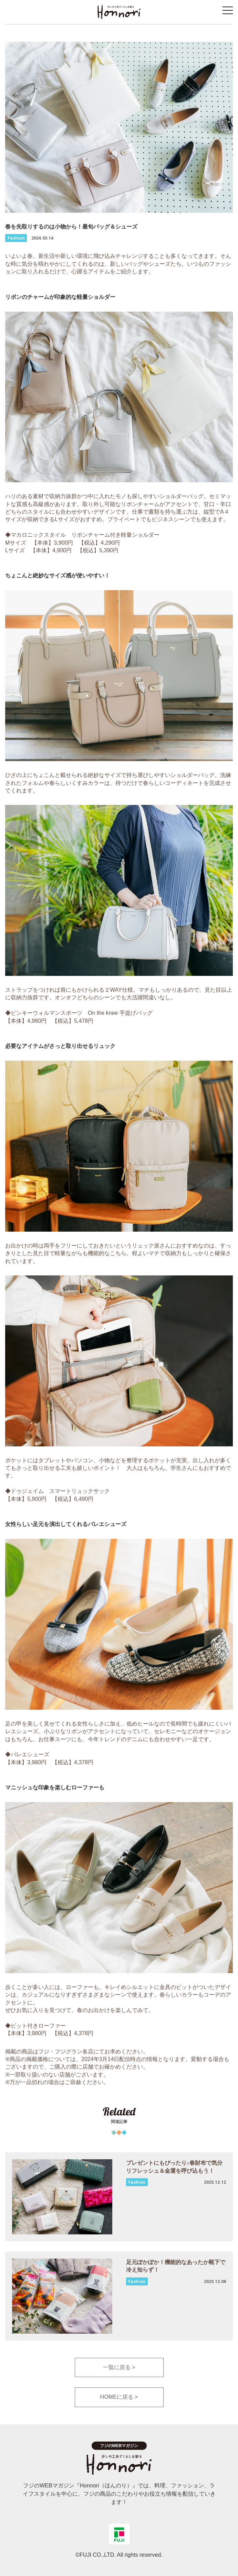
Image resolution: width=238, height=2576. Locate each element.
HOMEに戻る (116, 2397)
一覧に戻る (117, 2367)
